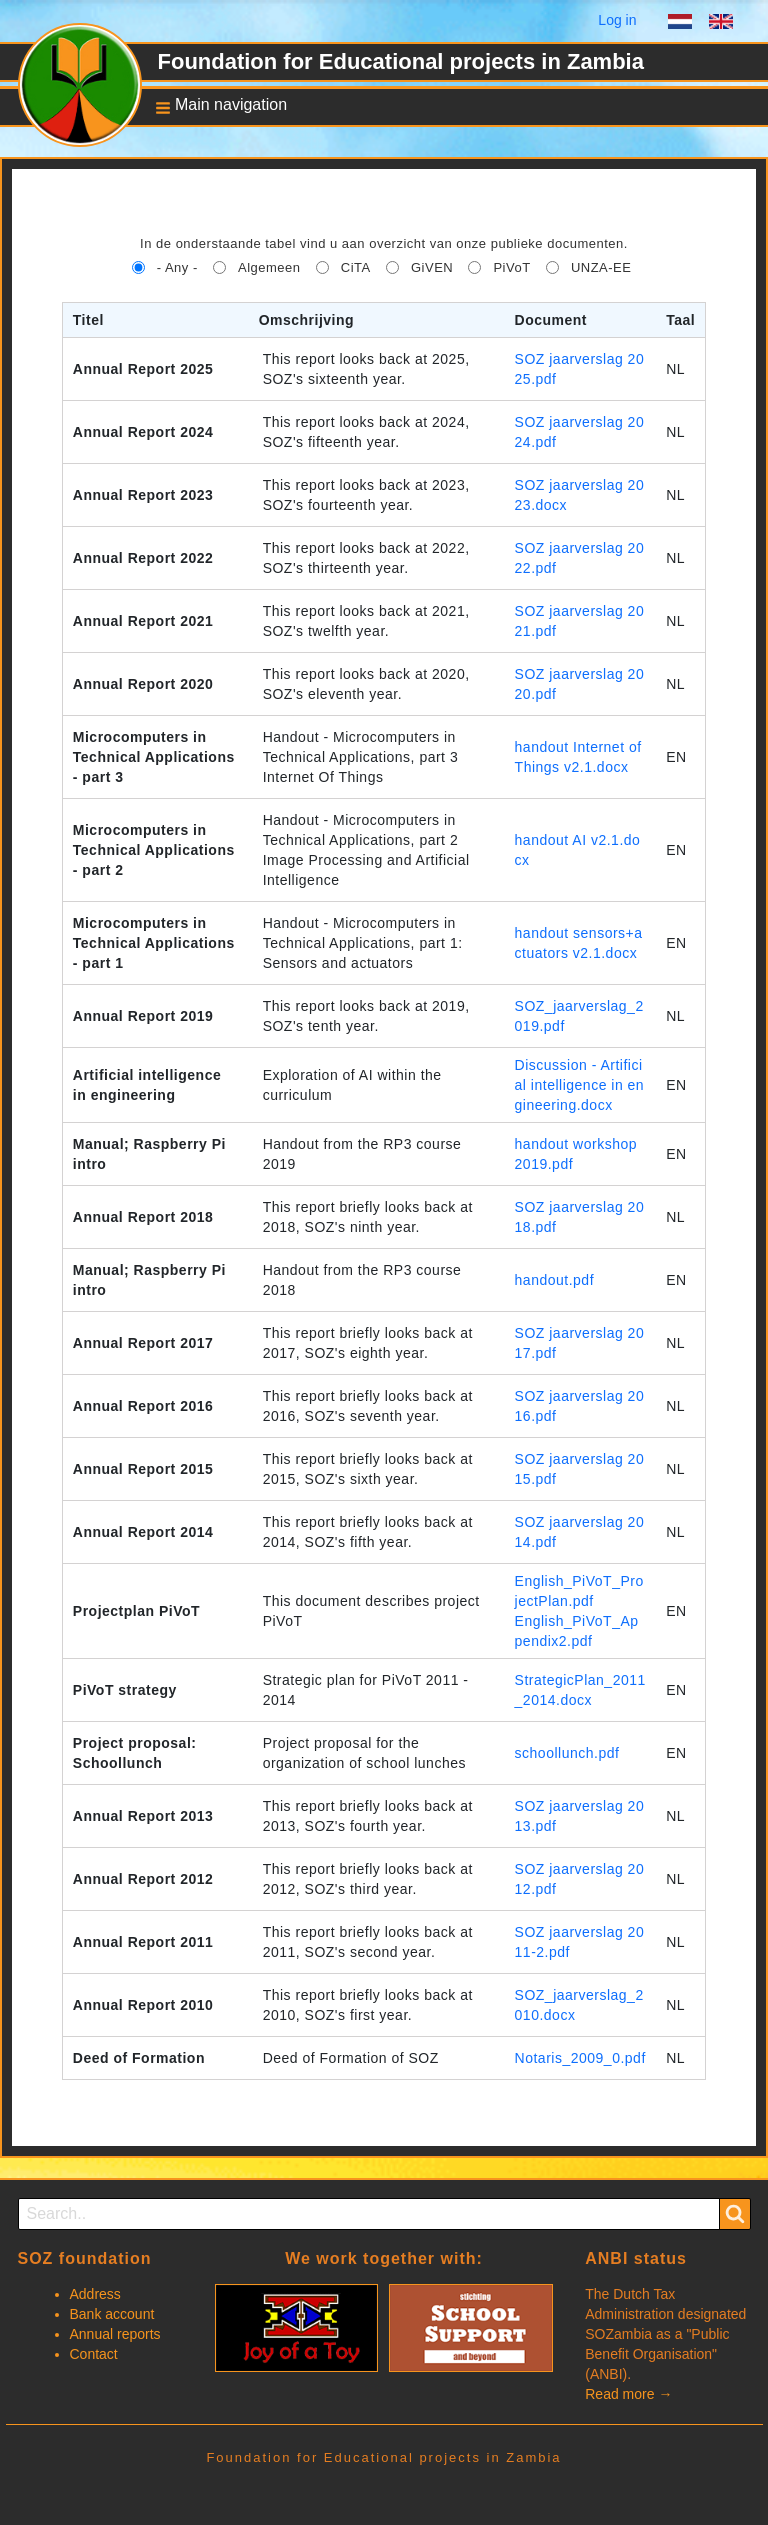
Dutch (680, 24)
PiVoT (511, 267)
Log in (617, 20)
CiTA (356, 267)
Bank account (112, 2314)
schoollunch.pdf (567, 1753)
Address (95, 2294)
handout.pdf (554, 1280)
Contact (94, 2354)
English (721, 24)
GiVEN (432, 267)
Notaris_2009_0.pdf (580, 2058)
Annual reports (115, 2334)
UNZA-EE (601, 267)
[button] (215, 106)
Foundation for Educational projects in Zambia (401, 61)
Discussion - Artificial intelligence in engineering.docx (580, 1085)
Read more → (628, 2394)
